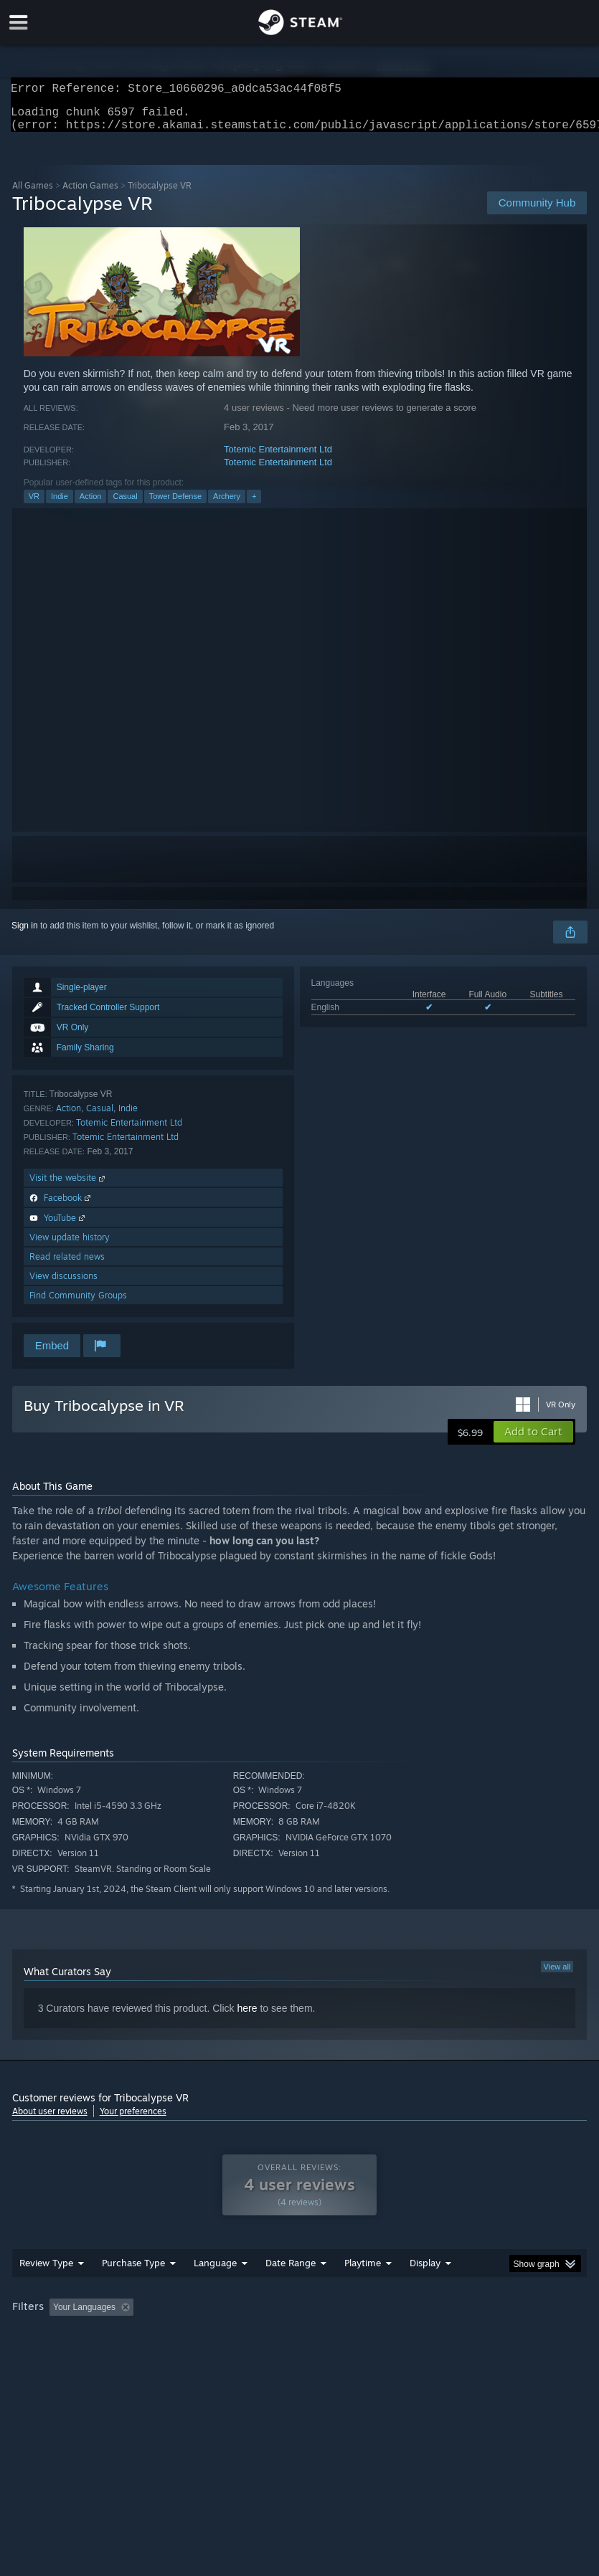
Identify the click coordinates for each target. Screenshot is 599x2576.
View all (557, 1975)
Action (91, 504)
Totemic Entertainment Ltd (278, 457)
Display (425, 2291)
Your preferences (133, 2119)
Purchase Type (133, 2291)
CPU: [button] (124, 2355)
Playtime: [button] (340, 2336)
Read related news (67, 1265)
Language (215, 2291)
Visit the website (68, 1186)
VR (34, 504)
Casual (125, 504)
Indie (59, 504)
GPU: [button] (172, 2355)
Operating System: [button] (51, 2355)
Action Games (90, 194)
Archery (226, 504)
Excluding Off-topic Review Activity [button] (229, 2336)
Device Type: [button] (235, 2355)
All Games (32, 194)
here (247, 2017)
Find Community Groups (78, 1303)
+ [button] (254, 504)
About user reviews (50, 2119)
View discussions (63, 1284)
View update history (69, 1245)
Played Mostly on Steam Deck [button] (442, 2336)
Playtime (362, 2291)
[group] (300, 2345)
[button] (533, 1440)
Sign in (24, 934)
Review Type (46, 2291)
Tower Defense (175, 504)
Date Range (290, 2291)
